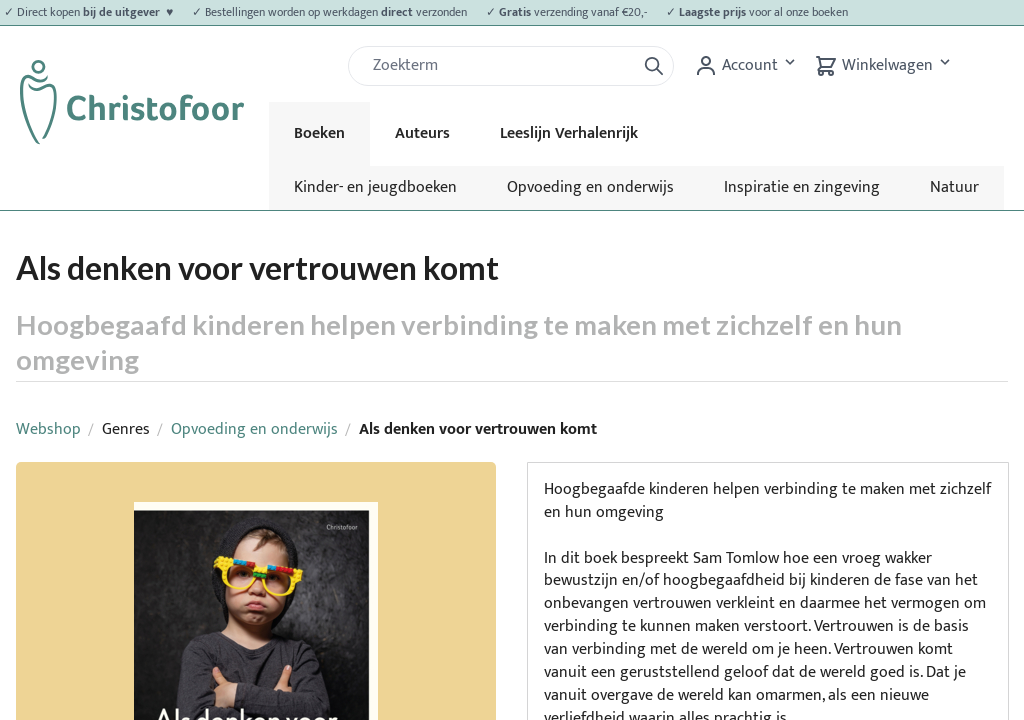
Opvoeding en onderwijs (590, 187)
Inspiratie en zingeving (802, 187)
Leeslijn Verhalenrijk (569, 133)
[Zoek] (500, 66)
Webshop (48, 429)
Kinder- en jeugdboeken (375, 187)
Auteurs (422, 133)
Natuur (954, 187)
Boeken (319, 133)
